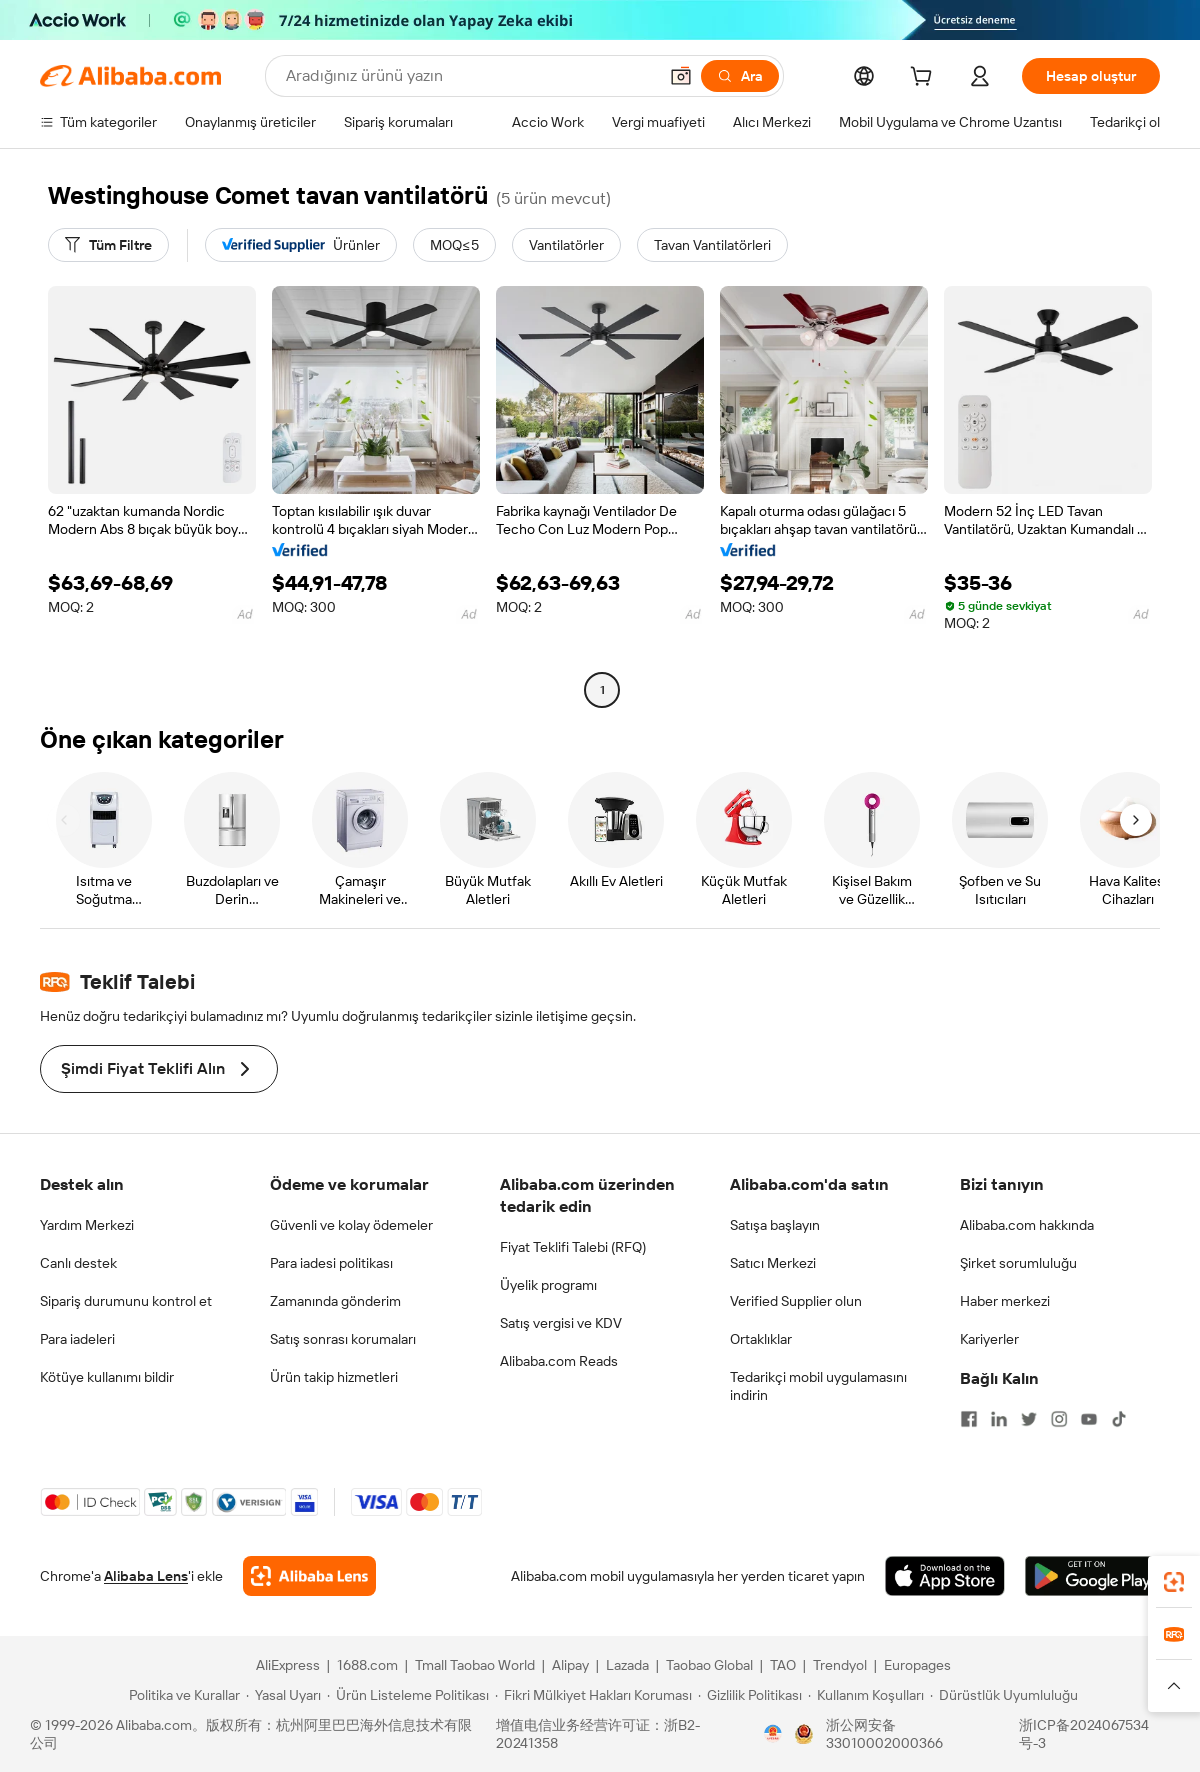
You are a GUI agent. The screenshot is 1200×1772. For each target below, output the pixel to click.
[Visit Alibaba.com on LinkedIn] (999, 1419)
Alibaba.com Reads (559, 1361)
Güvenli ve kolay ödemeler (351, 1225)
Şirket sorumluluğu (1018, 1263)
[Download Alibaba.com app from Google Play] (1092, 1576)
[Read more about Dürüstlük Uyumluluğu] (1004, 1695)
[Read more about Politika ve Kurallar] (181, 1695)
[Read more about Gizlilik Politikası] (750, 1695)
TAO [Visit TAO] (783, 1665)
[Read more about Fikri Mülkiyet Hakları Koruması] (593, 1695)
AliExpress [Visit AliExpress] (288, 1665)
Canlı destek (78, 1263)
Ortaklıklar (761, 1339)
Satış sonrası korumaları (343, 1339)
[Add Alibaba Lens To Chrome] (309, 1576)
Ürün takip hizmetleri (334, 1377)
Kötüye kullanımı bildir (107, 1377)
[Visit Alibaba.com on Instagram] (1059, 1419)
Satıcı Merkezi (773, 1263)
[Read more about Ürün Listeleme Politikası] (408, 1695)
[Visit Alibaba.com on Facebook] (969, 1419)
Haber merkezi (1005, 1301)
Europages (917, 1665)
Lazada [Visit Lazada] (627, 1665)
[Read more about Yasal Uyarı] (283, 1695)
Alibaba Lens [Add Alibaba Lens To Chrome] (146, 1576)
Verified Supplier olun (796, 1301)
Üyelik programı (548, 1285)
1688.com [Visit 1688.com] (367, 1665)
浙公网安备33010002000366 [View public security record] (884, 1734)
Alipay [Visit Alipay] (570, 1665)
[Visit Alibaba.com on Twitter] (1029, 1419)
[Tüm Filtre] (108, 245)
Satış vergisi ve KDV (561, 1323)
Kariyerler (989, 1339)
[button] (681, 76)
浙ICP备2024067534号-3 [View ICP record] (1084, 1734)
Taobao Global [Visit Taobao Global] (709, 1665)
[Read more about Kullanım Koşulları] (866, 1695)
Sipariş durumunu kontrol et (126, 1301)
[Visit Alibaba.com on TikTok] (1119, 1419)
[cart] (925, 79)
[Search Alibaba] (469, 76)
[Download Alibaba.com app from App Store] (945, 1576)
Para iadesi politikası (331, 1263)
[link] (1174, 1582)
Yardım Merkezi (87, 1225)
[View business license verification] (773, 1734)
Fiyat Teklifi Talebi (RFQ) (573, 1247)
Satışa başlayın (775, 1225)
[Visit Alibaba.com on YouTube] (1089, 1419)
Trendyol (840, 1665)
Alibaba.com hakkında (1027, 1225)
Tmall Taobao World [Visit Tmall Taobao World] (475, 1665)
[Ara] (740, 76)
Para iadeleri (77, 1339)
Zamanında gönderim (335, 1301)
